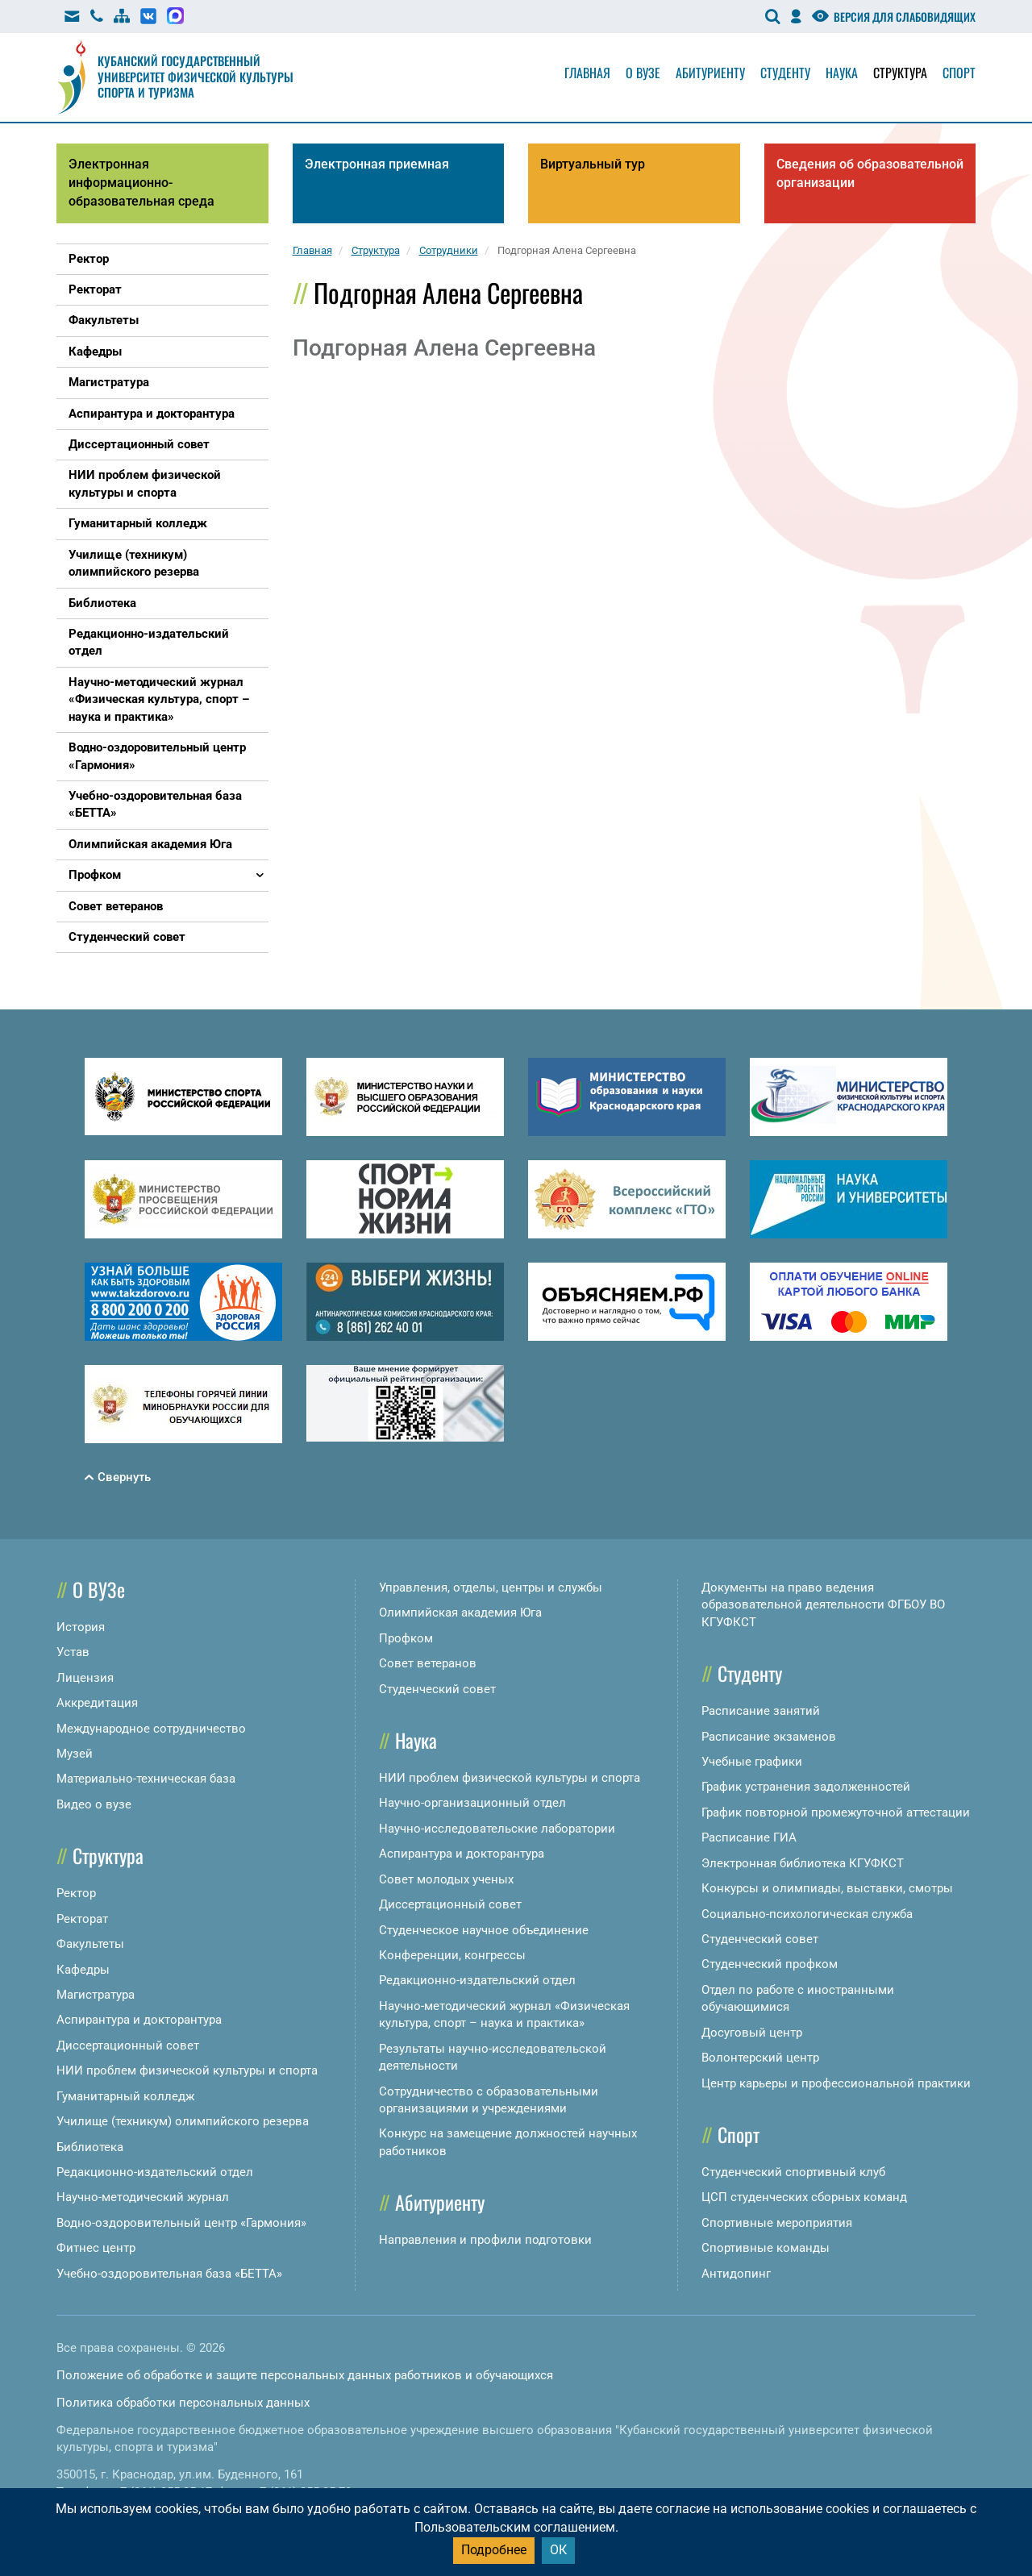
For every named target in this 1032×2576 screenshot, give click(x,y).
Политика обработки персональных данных (183, 2402)
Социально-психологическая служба (807, 1914)
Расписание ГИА (749, 1837)
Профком (406, 1638)
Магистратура (95, 1994)
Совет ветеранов (427, 1663)
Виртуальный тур (592, 164)
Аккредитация (97, 1703)
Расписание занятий (760, 1711)
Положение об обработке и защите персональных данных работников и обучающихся (304, 2375)
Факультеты (90, 1944)
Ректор (76, 1893)
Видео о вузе (93, 1804)
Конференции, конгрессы (452, 1955)
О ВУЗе (99, 1589)
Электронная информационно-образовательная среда (141, 182)
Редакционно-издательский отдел (154, 2172)
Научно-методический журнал (142, 2197)
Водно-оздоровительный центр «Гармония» (181, 2223)
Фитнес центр (95, 2248)
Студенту (785, 72)
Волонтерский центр (760, 2057)
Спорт (959, 72)
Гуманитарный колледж (125, 2096)
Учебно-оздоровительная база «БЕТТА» (169, 2273)
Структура (900, 72)
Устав (72, 1652)
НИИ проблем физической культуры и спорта (187, 2070)
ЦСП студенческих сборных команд (804, 2197)
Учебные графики (751, 1761)
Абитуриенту (710, 72)
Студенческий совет (437, 1689)
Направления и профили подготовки (485, 2240)
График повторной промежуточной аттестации (835, 1812)
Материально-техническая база (145, 1778)
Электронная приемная (377, 164)
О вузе (643, 72)
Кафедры (83, 1969)
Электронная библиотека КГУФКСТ (802, 1863)
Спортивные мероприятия (776, 2223)
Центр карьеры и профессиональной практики (836, 2083)
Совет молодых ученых (446, 1879)
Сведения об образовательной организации (869, 173)
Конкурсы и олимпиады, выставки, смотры (827, 1888)
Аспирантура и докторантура (139, 2019)
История (80, 1627)
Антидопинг (736, 2273)
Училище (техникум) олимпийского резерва (182, 2121)
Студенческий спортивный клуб (793, 2172)
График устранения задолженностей (805, 1786)
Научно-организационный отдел (472, 1803)
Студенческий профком (769, 1964)
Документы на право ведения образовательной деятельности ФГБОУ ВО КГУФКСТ (823, 1604)
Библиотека (89, 2147)
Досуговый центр (751, 2032)
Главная (587, 72)
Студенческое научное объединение (484, 1930)
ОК (558, 2549)
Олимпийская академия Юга (460, 1612)
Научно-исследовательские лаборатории (497, 1828)
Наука (842, 72)
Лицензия (85, 1678)
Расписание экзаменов (768, 1736)
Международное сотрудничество (151, 1728)
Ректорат (82, 1919)
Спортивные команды (765, 2248)
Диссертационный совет (127, 2045)
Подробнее (493, 2549)
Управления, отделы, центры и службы (490, 1587)
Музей (74, 1753)
